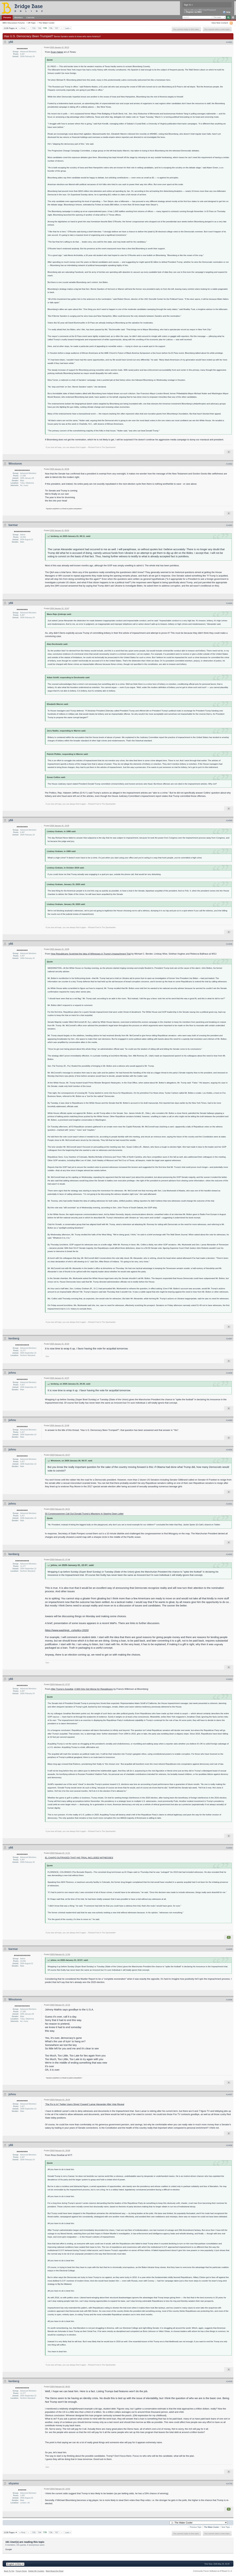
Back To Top (9, 2571)
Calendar (30, 17)
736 (51, 28)
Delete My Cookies (36, 2571)
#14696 (229, 2000)
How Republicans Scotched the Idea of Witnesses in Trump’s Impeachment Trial (91, 953)
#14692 (229, 1554)
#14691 (229, 1504)
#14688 (229, 1373)
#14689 (229, 1420)
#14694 (229, 1848)
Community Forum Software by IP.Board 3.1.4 (212, 2571)
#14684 (229, 603)
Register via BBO (194, 12)
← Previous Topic (195, 2527)
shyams (13, 2483)
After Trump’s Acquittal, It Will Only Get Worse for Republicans (82, 1689)
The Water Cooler (47, 23)
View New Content (219, 23)
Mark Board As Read (54, 2571)
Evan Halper (57, 52)
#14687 (229, 1339)
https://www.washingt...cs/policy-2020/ (67, 1630)
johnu (12, 1372)
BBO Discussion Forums (14, 23)
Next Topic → (226, 2527)
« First (22, 28)
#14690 (229, 1450)
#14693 (229, 1679)
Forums (7, 17)
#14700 (229, 2484)
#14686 (229, 944)
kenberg (13, 1338)
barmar (13, 525)
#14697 (229, 2094)
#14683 (229, 525)
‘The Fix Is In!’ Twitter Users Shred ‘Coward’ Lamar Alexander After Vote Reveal (84, 2104)
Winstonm (15, 463)
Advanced (233, 17)
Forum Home (21, 2571)
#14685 (229, 820)
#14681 (229, 42)
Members (18, 17)
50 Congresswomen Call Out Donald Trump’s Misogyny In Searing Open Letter (84, 1513)
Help (226, 12)
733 (33, 28)
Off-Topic (32, 23)
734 (39, 28)
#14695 (229, 1949)
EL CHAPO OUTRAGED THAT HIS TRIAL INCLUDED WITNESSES (79, 1857)
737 (56, 28)
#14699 (229, 2381)
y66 (10, 41)
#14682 (229, 464)
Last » (68, 28)
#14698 (229, 2145)
